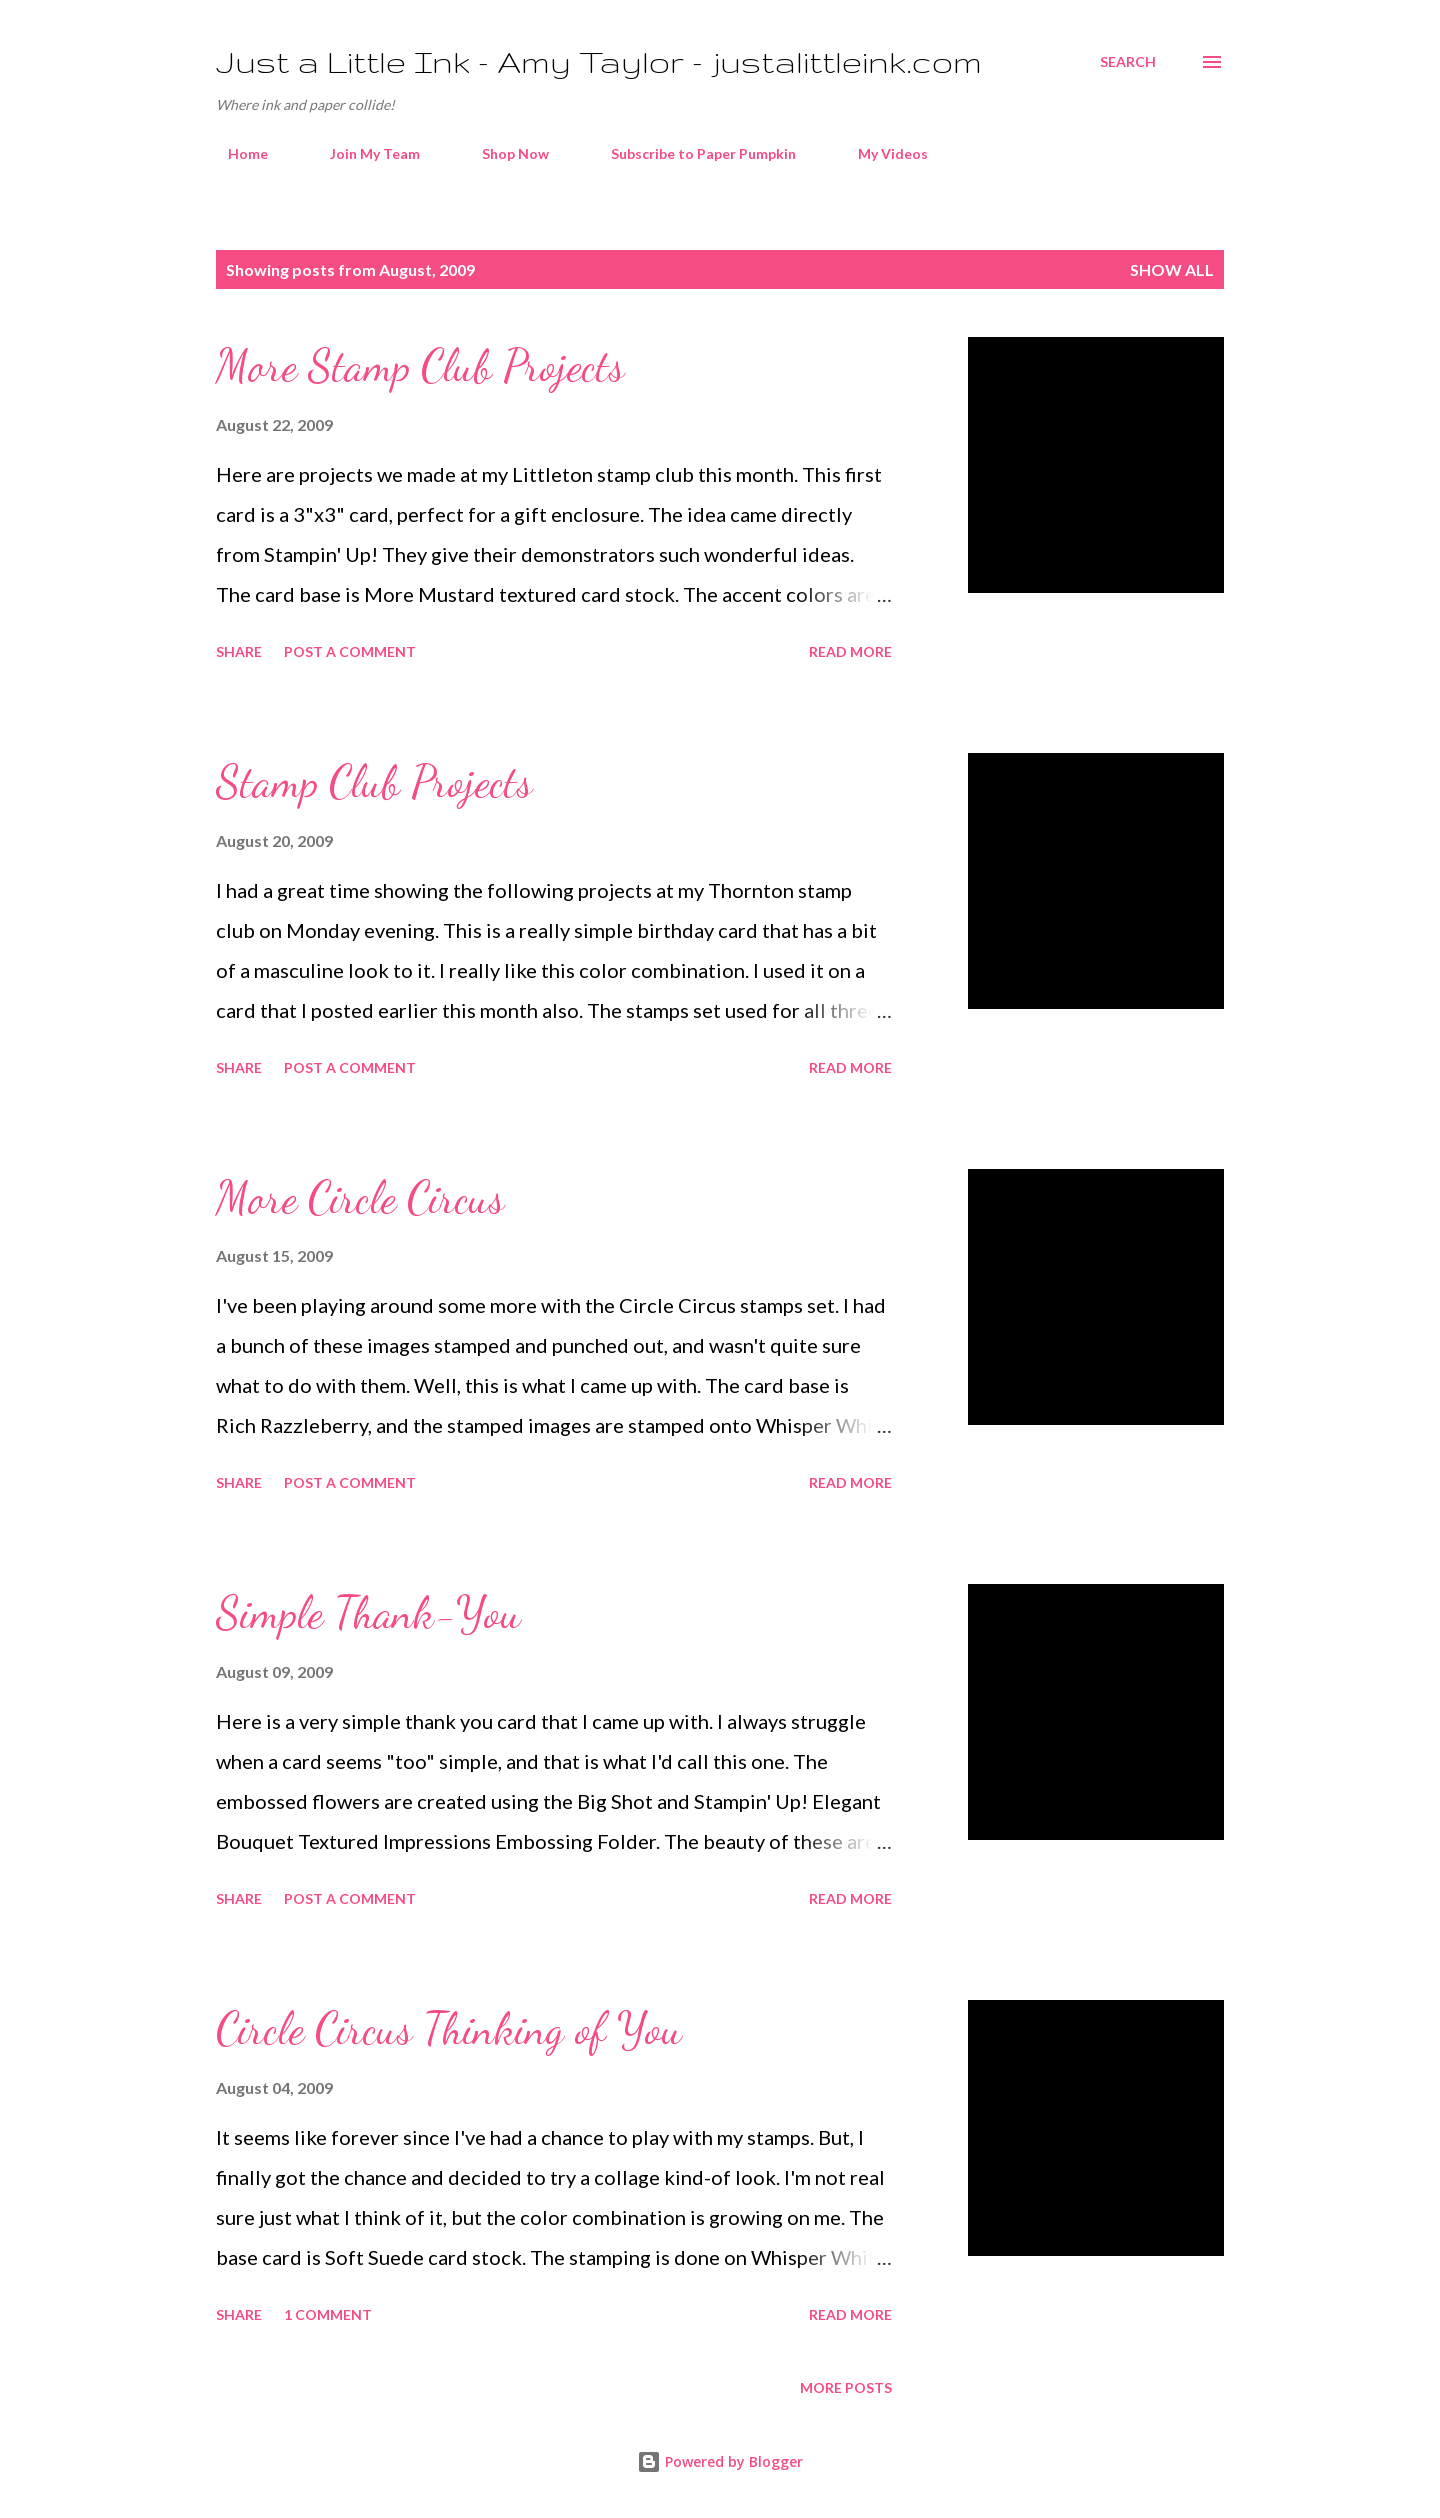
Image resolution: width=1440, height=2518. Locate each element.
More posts (846, 2387)
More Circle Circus (360, 1198)
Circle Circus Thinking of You (449, 2029)
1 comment (328, 2314)
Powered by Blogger (720, 2461)
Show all (1172, 269)
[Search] (1128, 62)
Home (236, 153)
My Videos (881, 153)
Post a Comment (350, 651)
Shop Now (503, 153)
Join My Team (363, 153)
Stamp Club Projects (374, 782)
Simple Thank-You (368, 1613)
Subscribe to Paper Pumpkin (691, 153)
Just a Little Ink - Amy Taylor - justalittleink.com (599, 61)
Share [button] (239, 651)
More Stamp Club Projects (420, 366)
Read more (850, 651)
